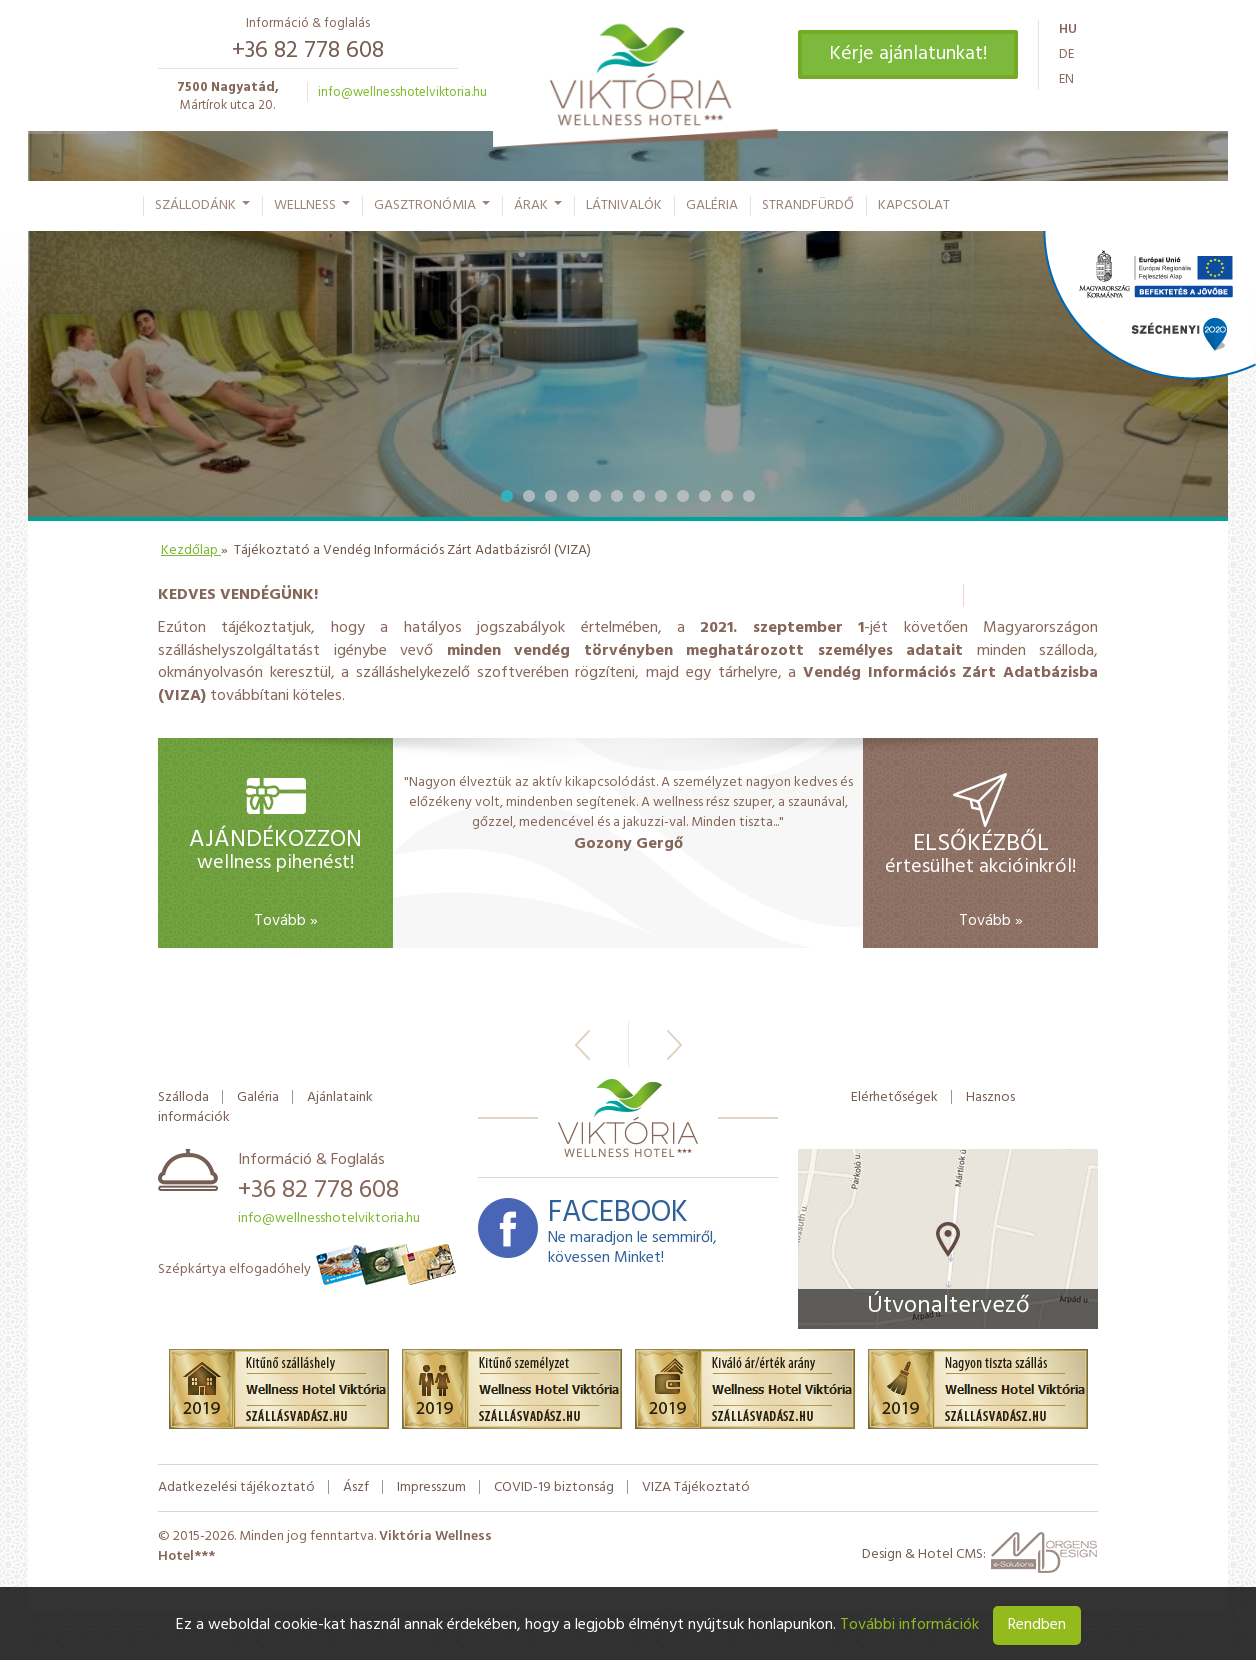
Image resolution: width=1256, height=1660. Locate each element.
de (1066, 54)
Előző (582, 1045)
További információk (909, 1625)
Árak (539, 210)
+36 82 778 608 (308, 51)
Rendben (1037, 1625)
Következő (674, 1045)
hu (1068, 29)
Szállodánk (203, 210)
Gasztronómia (433, 210)
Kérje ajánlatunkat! (908, 54)
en (1066, 79)
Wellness (313, 210)
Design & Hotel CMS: (980, 1559)
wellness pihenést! (275, 856)
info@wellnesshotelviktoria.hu (402, 92)
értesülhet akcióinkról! (980, 853)
